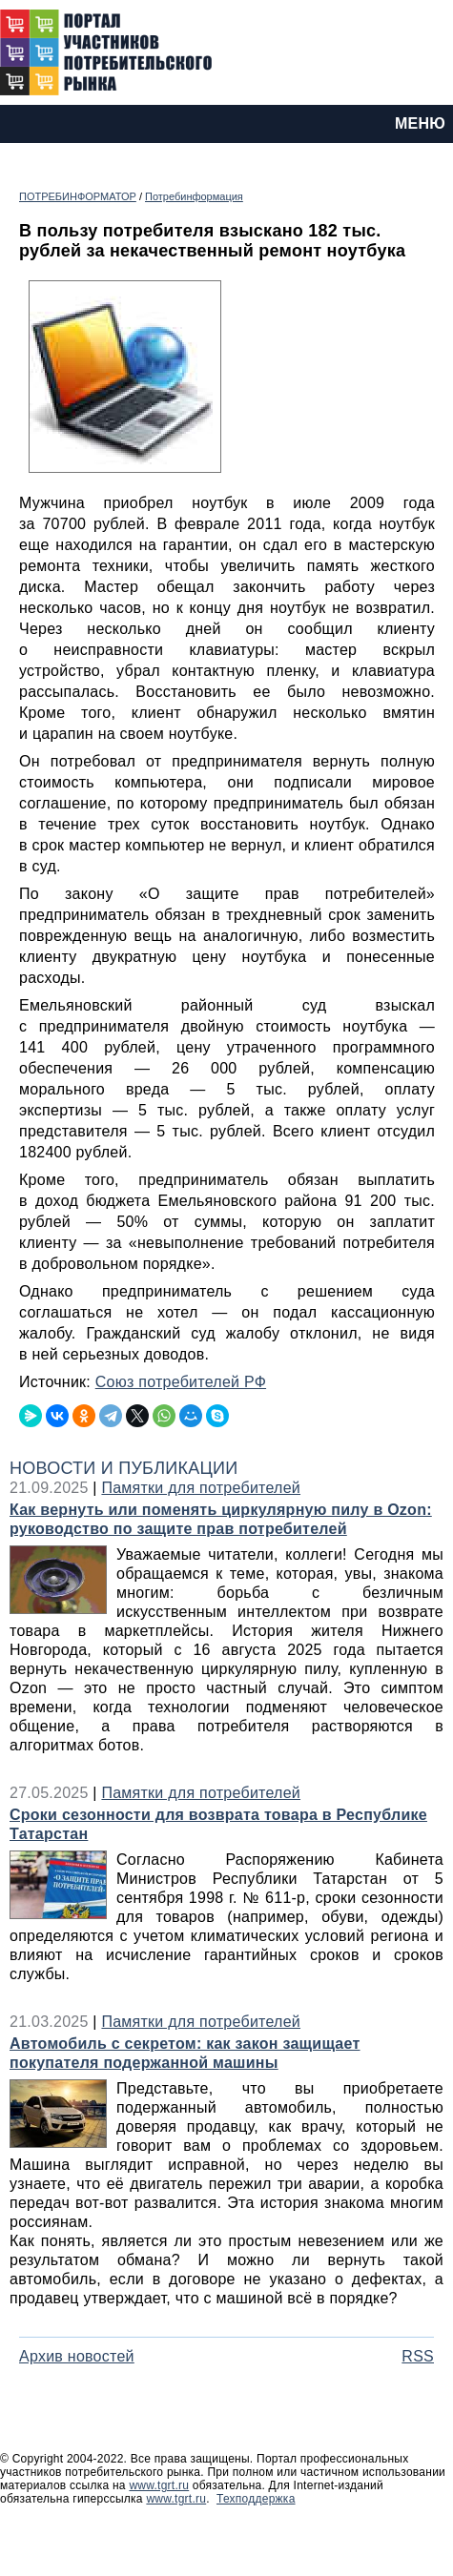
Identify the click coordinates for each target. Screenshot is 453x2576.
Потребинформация (194, 196)
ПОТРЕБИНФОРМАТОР (77, 196)
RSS (418, 2356)
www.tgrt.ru (159, 2485)
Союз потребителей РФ (180, 1382)
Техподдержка (256, 2498)
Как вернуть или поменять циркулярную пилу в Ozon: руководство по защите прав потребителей (221, 1519)
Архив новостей (76, 2356)
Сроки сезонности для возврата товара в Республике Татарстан (218, 1824)
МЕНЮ (420, 123)
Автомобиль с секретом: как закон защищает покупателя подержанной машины (185, 2053)
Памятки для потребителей (200, 1488)
